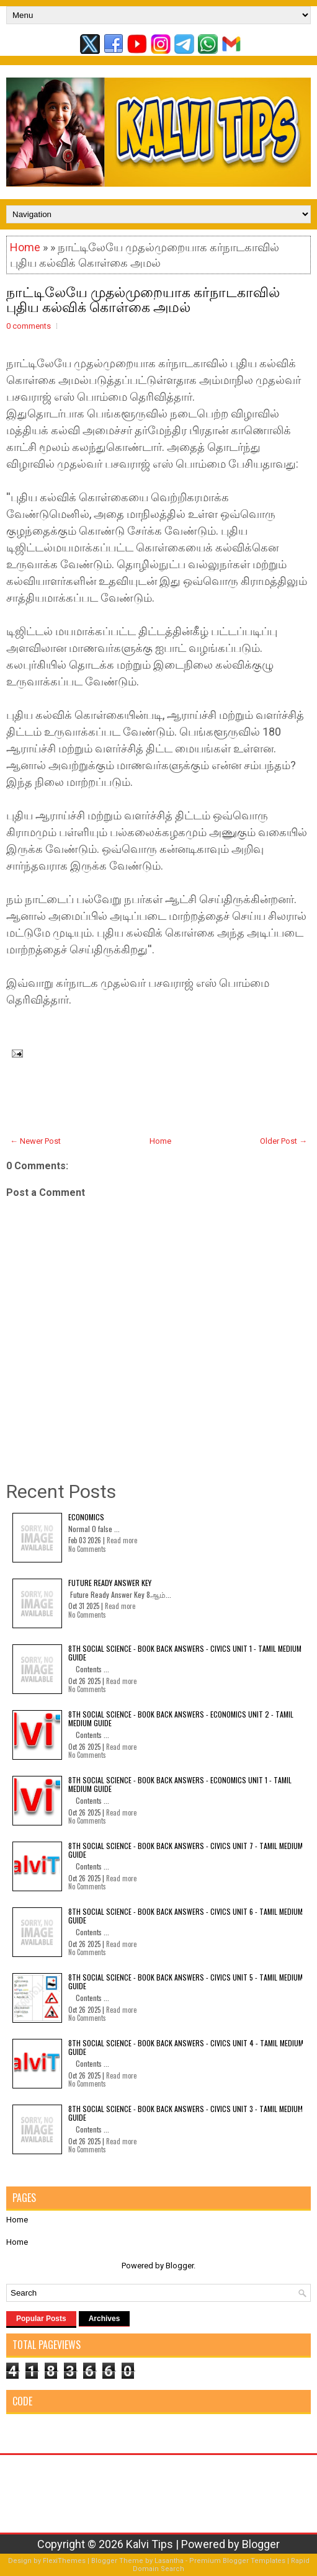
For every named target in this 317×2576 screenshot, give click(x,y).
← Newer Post (35, 1141)
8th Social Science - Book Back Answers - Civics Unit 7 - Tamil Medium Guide (185, 1850)
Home (25, 247)
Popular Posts (41, 2318)
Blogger (180, 2265)
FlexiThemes (64, 2561)
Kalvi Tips (149, 2544)
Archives (104, 2318)
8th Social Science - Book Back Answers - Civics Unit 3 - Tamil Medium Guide (185, 2113)
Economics (86, 1517)
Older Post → (283, 1141)
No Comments (87, 1549)
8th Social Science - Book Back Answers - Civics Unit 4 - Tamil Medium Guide (185, 2047)
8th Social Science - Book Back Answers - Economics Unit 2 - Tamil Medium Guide (180, 1718)
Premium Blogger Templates (237, 2561)
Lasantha (169, 2561)
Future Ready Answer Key (109, 1582)
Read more (122, 1540)
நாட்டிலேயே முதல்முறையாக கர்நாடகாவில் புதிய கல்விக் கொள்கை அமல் (143, 298)
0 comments (28, 326)
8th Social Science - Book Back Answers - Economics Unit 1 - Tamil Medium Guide (180, 1784)
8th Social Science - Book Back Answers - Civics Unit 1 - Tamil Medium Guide (184, 1652)
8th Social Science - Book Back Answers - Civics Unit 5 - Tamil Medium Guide (185, 1981)
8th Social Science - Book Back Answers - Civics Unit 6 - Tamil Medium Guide (185, 1915)
